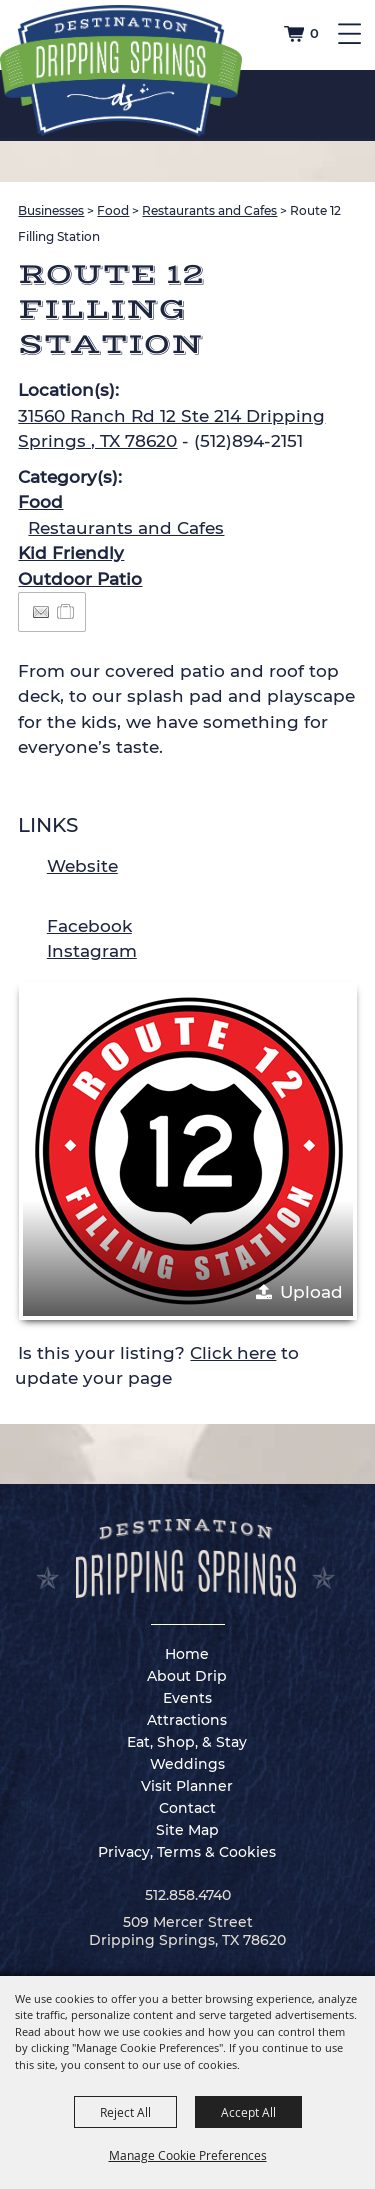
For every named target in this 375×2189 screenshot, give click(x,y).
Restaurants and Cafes (209, 210)
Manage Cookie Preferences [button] (188, 2155)
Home (187, 1654)
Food (113, 210)
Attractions (187, 1720)
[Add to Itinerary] (66, 611)
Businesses (51, 210)
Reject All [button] (125, 2112)
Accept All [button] (248, 2112)
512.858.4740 (188, 1895)
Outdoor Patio (80, 579)
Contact (187, 1808)
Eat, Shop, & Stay (187, 1742)
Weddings (187, 1764)
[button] (188, 1151)
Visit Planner (187, 1786)
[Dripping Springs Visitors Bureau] (121, 71)
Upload (311, 1292)
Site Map (187, 1830)
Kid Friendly (71, 553)
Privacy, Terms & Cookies (187, 1852)
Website (82, 866)
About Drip (187, 1676)
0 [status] (314, 33)
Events (187, 1698)
